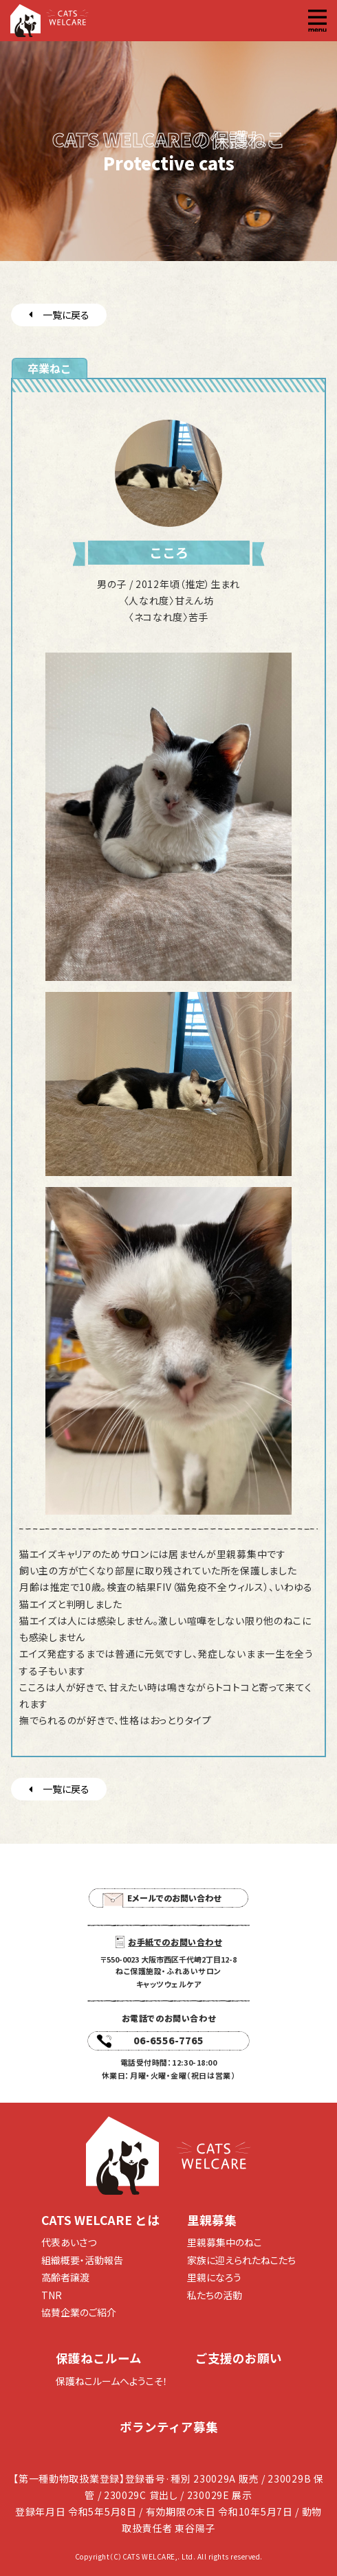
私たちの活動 (214, 2295)
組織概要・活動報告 (82, 2260)
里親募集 (212, 2219)
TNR (51, 2295)
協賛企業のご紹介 (78, 2312)
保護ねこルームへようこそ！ (112, 2381)
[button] (317, 21)
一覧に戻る (59, 314)
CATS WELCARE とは (100, 2219)
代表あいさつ (68, 2242)
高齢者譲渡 (65, 2277)
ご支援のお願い (238, 2357)
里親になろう (214, 2277)
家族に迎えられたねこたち (241, 2260)
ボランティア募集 (169, 2426)
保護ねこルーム (99, 2357)
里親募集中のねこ (224, 2242)
